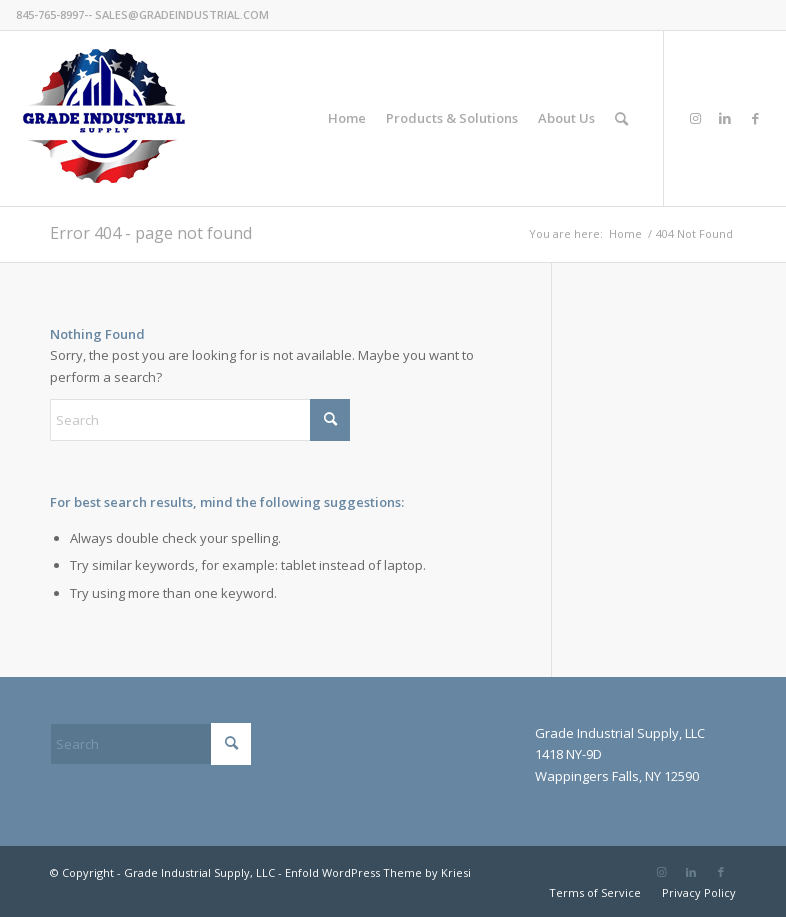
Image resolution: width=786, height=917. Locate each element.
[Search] (621, 118)
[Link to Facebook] (755, 118)
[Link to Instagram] (695, 118)
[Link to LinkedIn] (725, 118)
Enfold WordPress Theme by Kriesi (378, 872)
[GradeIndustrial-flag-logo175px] (103, 118)
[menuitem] (347, 118)
